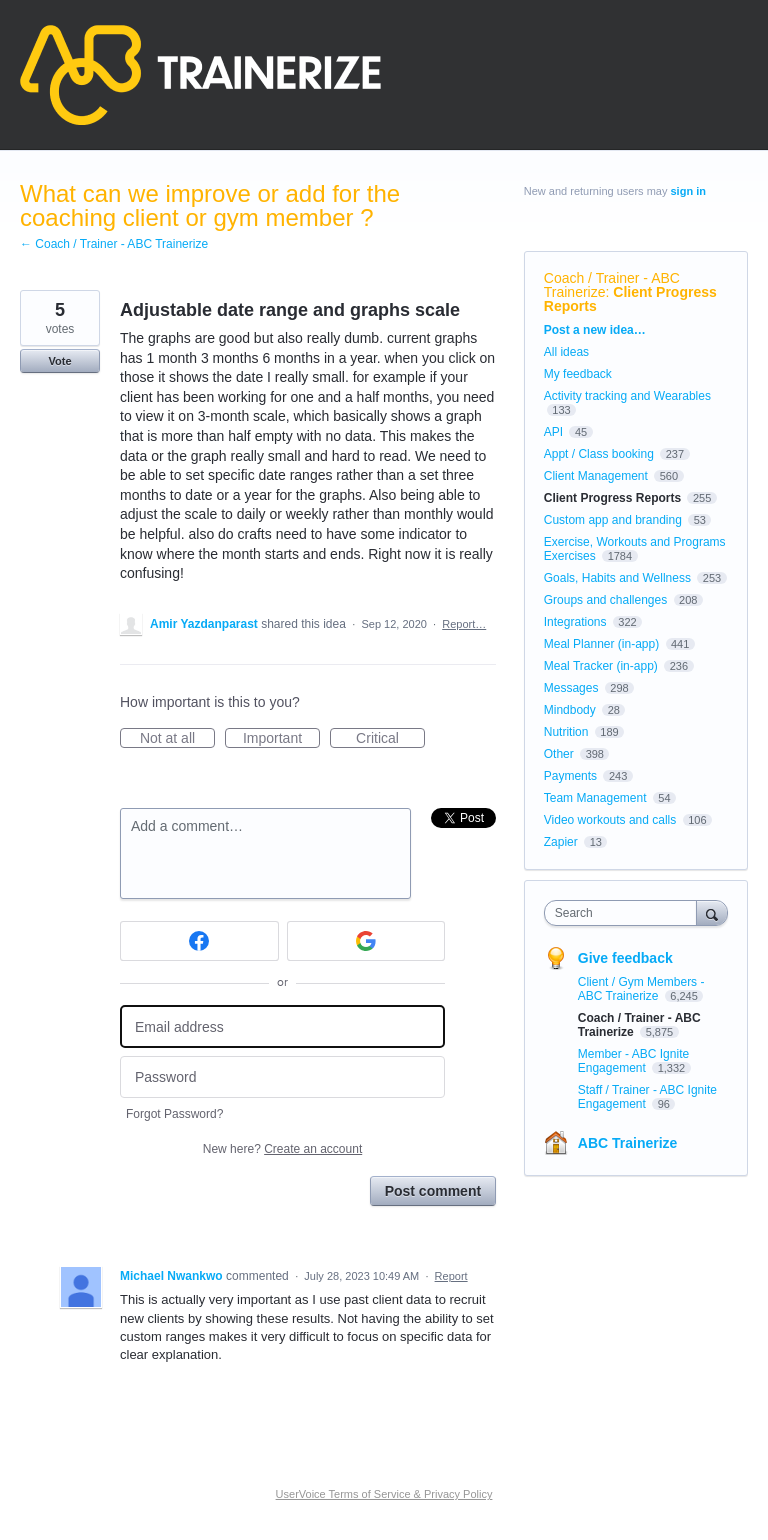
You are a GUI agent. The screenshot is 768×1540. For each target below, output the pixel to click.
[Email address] (282, 1026)
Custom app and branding (613, 520)
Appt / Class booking (599, 454)
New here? (282, 1149)
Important (281, 739)
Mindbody (570, 710)
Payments (570, 776)
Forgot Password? (174, 1114)
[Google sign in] (366, 941)
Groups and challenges (605, 600)
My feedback (578, 374)
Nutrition (566, 732)
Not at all (177, 739)
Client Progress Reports (630, 299)
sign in (688, 191)
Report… (464, 624)
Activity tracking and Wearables (627, 396)
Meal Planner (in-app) (601, 644)
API (553, 432)
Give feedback (625, 958)
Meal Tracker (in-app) (601, 666)
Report (451, 1276)
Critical (390, 739)
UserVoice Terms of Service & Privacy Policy (384, 1494)
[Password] (282, 1077)
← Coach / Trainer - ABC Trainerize (114, 244)
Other (559, 754)
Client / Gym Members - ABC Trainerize (641, 989)
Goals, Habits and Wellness (617, 578)
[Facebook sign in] (199, 941)
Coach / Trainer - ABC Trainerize (612, 285)
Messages (571, 688)
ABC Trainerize (628, 1143)
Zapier (561, 842)
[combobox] (625, 913)
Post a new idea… (595, 330)
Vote (59, 361)
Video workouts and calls (610, 820)
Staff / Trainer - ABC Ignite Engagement (647, 1097)
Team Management (595, 798)
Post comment (433, 1191)
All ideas (566, 352)
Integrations (575, 622)
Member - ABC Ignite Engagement (633, 1061)
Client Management (596, 476)
